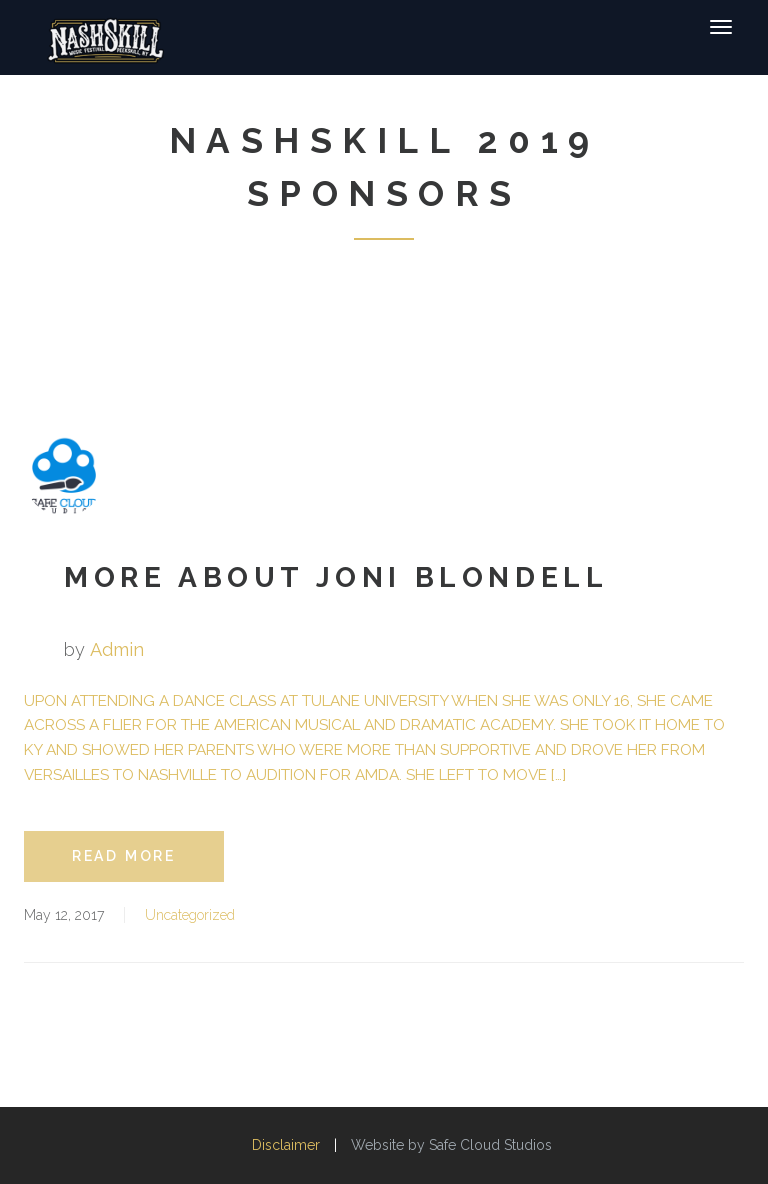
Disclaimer (286, 1145)
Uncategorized (190, 915)
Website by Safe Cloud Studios (451, 1145)
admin (117, 649)
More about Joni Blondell (336, 577)
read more (124, 856)
